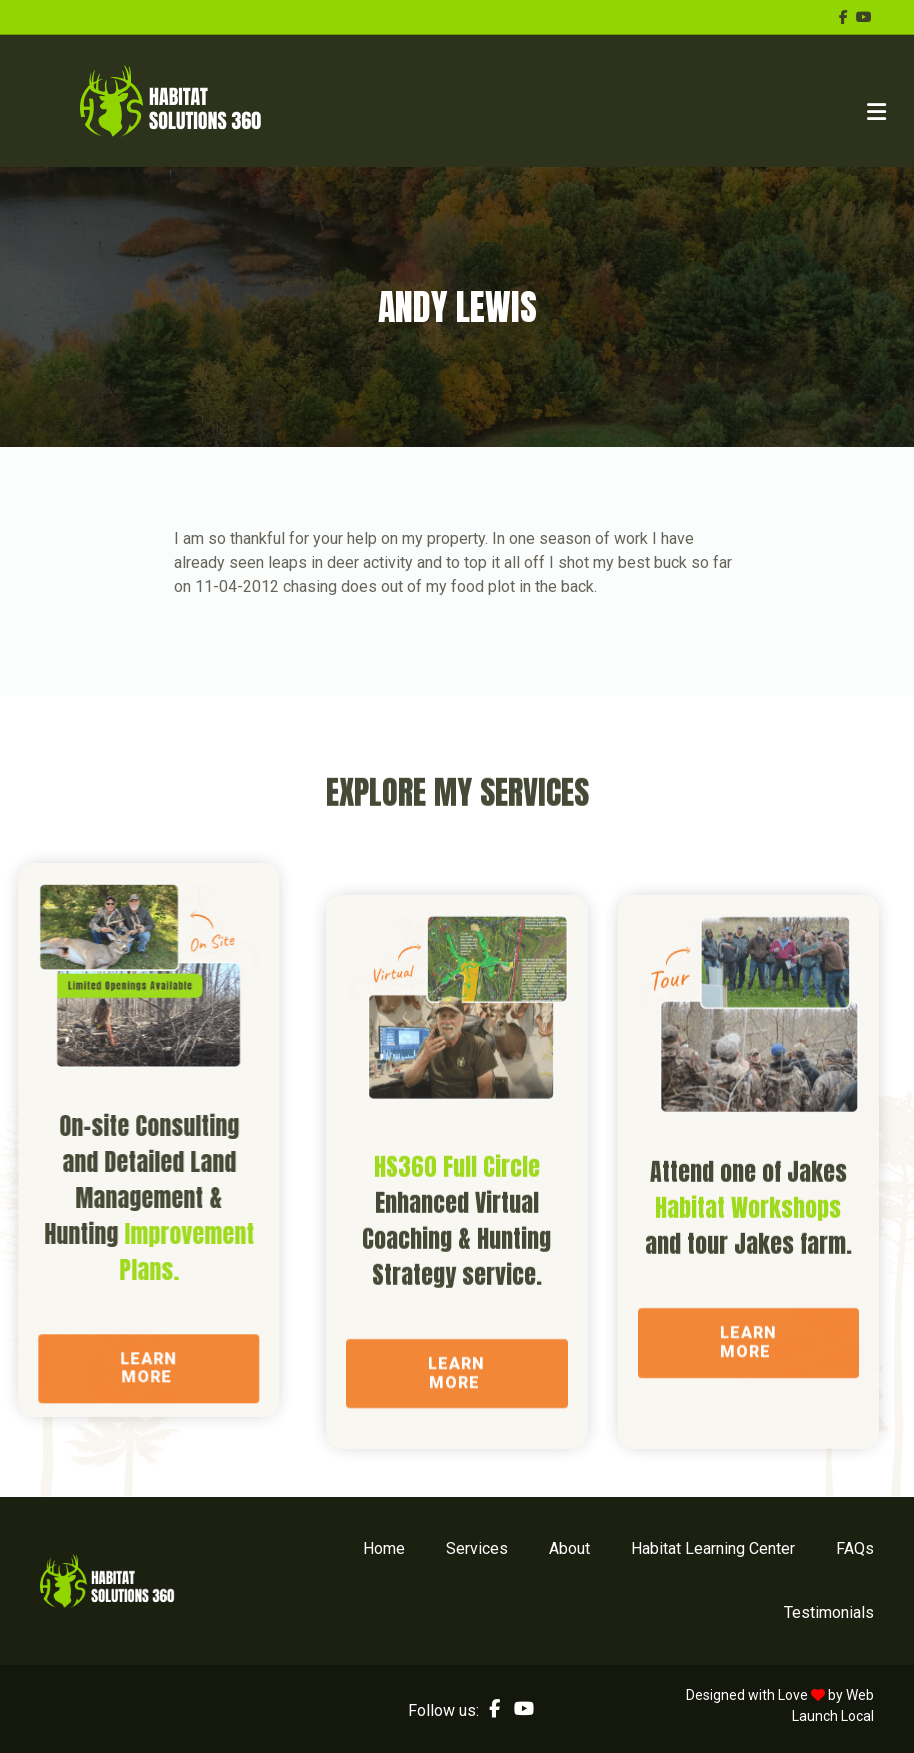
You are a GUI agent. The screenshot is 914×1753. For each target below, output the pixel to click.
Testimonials (829, 1612)
